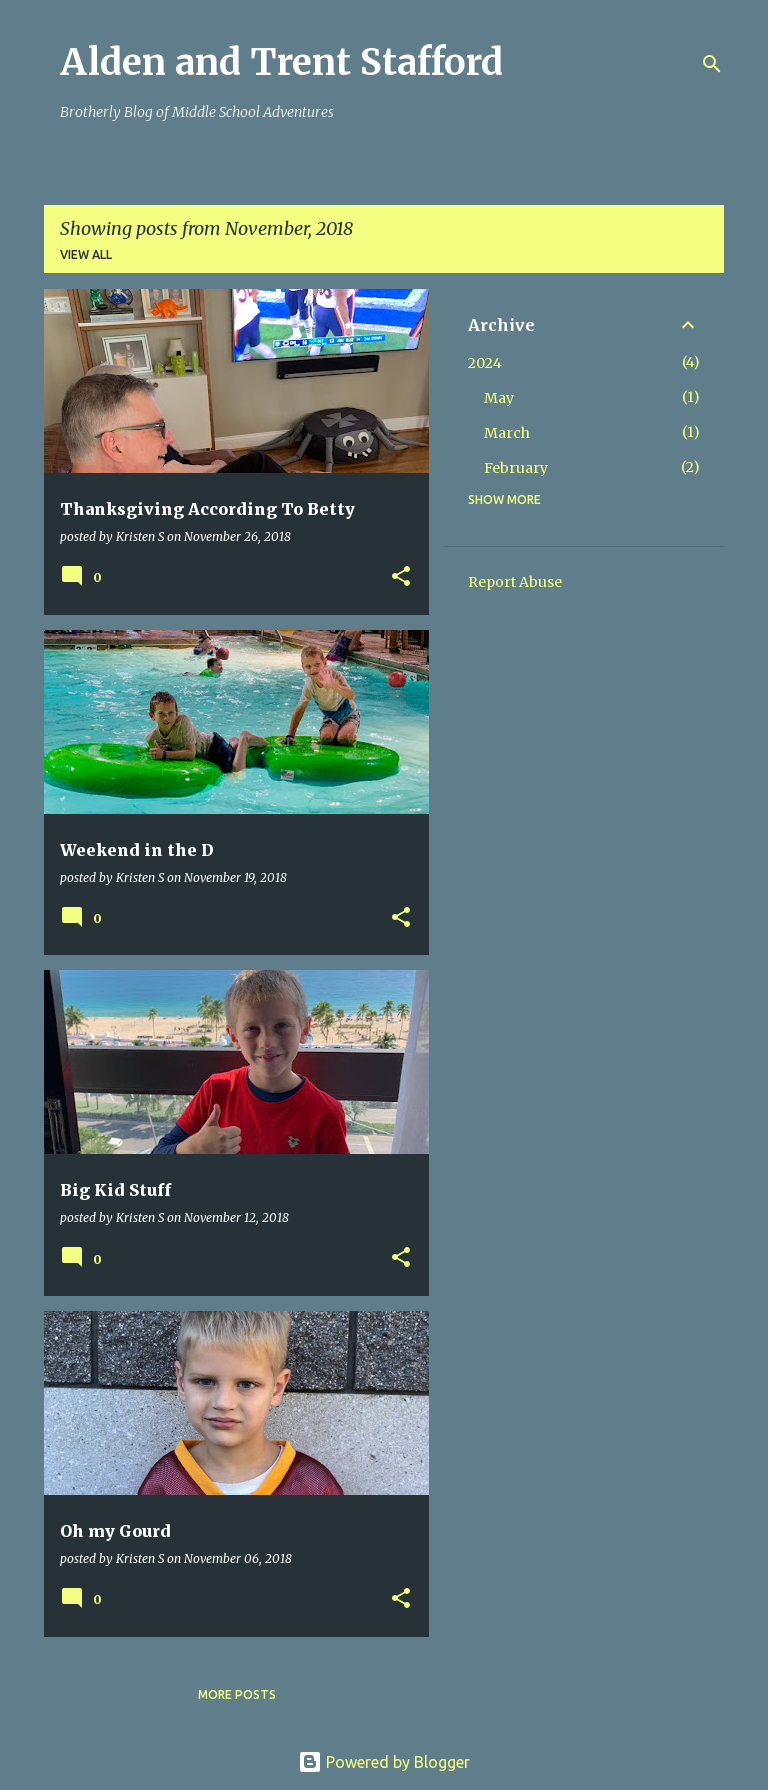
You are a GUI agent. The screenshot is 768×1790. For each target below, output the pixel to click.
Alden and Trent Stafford (281, 62)
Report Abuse (515, 582)
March (507, 433)
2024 (485, 363)
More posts (237, 1694)
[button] (401, 577)
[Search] (712, 64)
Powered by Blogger (384, 1762)
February (516, 468)
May (499, 398)
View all (86, 254)
